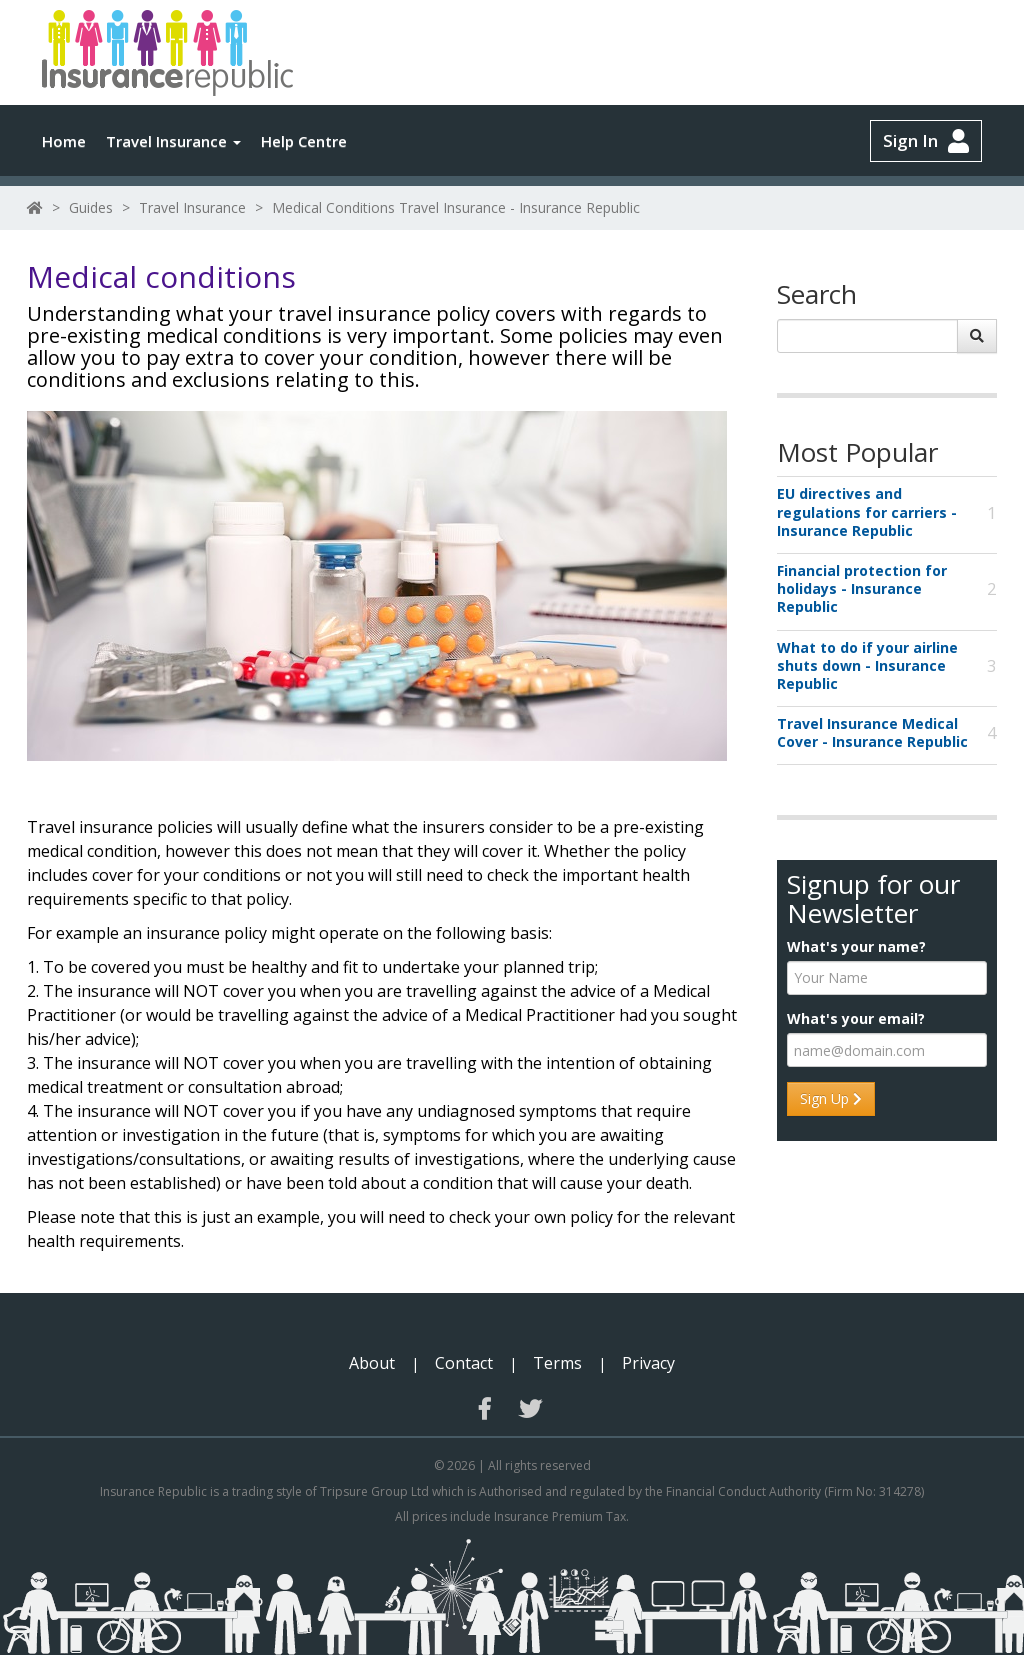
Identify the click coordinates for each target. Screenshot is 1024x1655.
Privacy (648, 1363)
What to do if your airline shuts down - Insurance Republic (867, 666)
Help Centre (304, 141)
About (372, 1363)
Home (64, 141)
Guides (91, 207)
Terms (557, 1363)
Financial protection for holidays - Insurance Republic (862, 589)
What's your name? (856, 947)
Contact (464, 1363)
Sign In (926, 141)
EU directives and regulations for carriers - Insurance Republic (867, 512)
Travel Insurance (173, 141)
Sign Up (831, 1098)
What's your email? (856, 1019)
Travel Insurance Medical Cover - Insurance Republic (872, 733)
